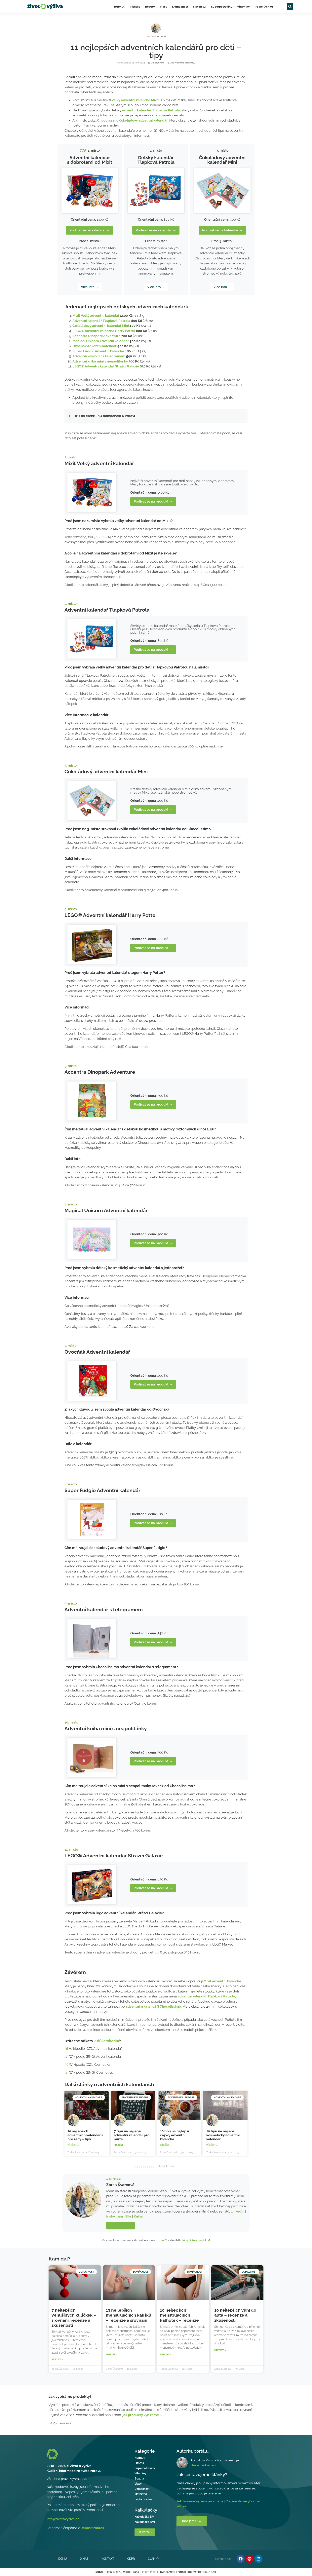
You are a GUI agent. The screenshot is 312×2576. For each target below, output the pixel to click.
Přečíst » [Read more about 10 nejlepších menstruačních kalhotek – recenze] (166, 2354)
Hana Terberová (203, 2465)
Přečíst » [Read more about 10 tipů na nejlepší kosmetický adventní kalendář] (212, 2145)
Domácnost (180, 6)
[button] (290, 6)
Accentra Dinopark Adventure (96, 336)
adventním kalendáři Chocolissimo (153, 2006)
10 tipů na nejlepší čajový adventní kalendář (174, 2135)
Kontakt (107, 2558)
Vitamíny (243, 6)
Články (157, 2558)
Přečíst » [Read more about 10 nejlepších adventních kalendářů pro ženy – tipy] (73, 2145)
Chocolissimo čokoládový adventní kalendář (132, 120)
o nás (161, 2240)
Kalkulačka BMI (145, 2521)
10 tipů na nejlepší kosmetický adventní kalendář (223, 2135)
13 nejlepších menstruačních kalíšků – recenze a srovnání (128, 2315)
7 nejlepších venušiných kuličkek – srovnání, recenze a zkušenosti (74, 2318)
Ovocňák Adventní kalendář (94, 346)
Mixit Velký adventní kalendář (95, 316)
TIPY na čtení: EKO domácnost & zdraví (104, 416)
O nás (82, 2558)
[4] (66, 2072)
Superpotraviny (221, 6)
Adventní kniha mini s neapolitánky (100, 361)
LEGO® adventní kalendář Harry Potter (103, 331)
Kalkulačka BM (144, 2516)
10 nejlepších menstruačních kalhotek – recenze (179, 2315)
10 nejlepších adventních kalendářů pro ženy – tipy (85, 2135)
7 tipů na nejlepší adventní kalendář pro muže (131, 2135)
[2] (66, 2057)
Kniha (138, 2216)
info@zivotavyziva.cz (63, 2519)
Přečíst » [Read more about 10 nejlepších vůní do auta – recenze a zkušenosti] (220, 2350)
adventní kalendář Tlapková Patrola (151, 110)
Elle (128, 2216)
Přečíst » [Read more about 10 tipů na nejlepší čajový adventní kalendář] (166, 2145)
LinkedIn (237, 2211)
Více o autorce (120, 2225)
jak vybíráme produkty (195, 2240)
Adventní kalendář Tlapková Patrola (101, 321)
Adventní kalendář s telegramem (98, 356)
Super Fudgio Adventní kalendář (98, 351)
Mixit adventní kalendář (222, 1981)
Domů (58, 2558)
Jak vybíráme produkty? (70, 2396)
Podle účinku (264, 6)
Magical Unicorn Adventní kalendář (100, 341)
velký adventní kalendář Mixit (135, 100)
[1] (66, 2049)
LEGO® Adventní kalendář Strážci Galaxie (105, 366)
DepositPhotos (92, 2528)
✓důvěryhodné (107, 2041)
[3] (66, 2064)
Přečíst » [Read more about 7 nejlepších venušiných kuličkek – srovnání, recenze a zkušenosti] (57, 2359)
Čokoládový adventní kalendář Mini (100, 326)
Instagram (114, 2216)
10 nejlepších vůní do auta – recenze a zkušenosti (235, 2315)
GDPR (133, 2558)
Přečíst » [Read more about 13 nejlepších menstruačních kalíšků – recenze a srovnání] (111, 2354)
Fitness (135, 6)
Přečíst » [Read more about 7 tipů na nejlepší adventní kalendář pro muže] (119, 2145)
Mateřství (199, 6)
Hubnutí (119, 6)
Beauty (150, 6)
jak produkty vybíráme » (142, 2415)
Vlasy (163, 6)
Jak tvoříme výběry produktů (199, 2501)
